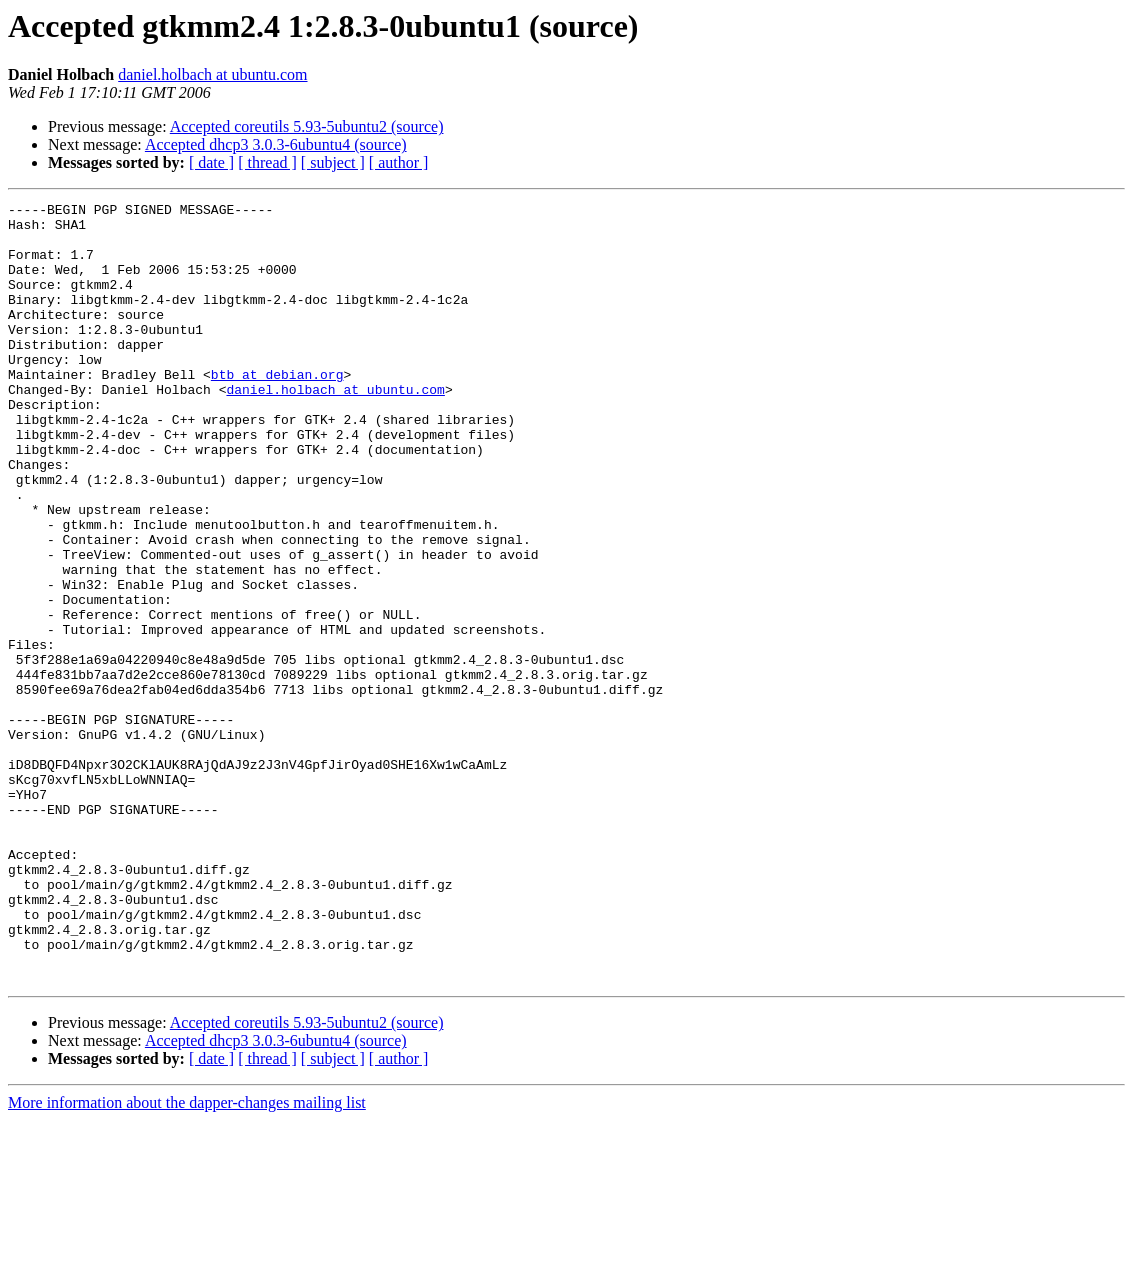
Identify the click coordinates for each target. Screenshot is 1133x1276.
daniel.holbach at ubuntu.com (212, 74)
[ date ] (211, 162)
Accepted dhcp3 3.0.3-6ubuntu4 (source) (276, 144)
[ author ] (399, 162)
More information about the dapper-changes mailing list (187, 1258)
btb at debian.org (277, 410)
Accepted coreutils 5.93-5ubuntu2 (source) (307, 126)
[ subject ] (333, 162)
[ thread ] (267, 162)
